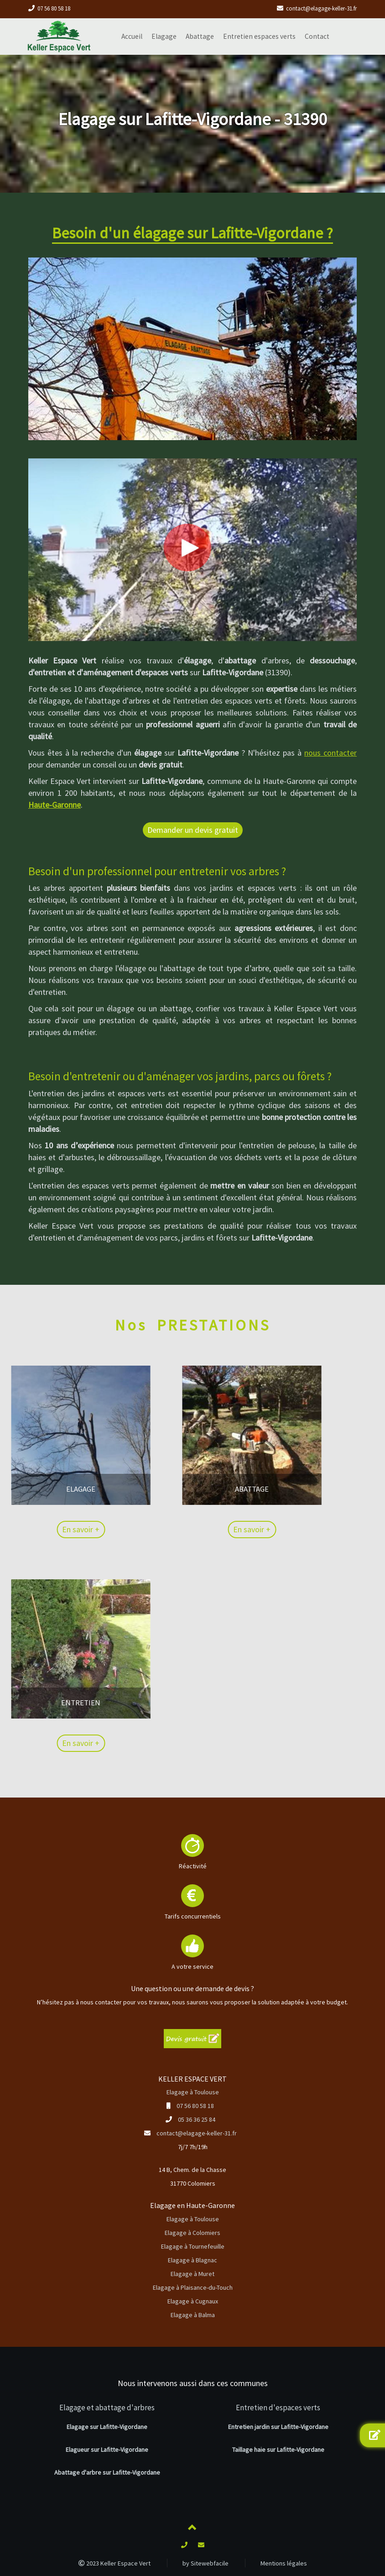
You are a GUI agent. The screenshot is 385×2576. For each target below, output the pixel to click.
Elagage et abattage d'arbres (107, 2408)
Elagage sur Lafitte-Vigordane (107, 2427)
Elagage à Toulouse (192, 2092)
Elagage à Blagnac (192, 2260)
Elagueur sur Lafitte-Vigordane (107, 2449)
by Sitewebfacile (205, 2563)
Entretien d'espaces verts (278, 2408)
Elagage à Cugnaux (192, 2301)
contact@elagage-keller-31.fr (321, 8)
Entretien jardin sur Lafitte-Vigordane (278, 2427)
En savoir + (25, 1529)
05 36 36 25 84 (196, 2119)
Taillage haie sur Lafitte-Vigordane (278, 2449)
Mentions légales (283, 2563)
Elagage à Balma (193, 2315)
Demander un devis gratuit (192, 830)
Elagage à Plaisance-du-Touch (193, 2287)
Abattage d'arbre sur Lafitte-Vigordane (107, 2472)
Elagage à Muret (192, 2274)
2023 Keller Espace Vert (114, 2563)
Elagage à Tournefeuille (192, 2246)
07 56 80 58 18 (53, 8)
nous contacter (330, 752)
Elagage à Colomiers (192, 2233)
